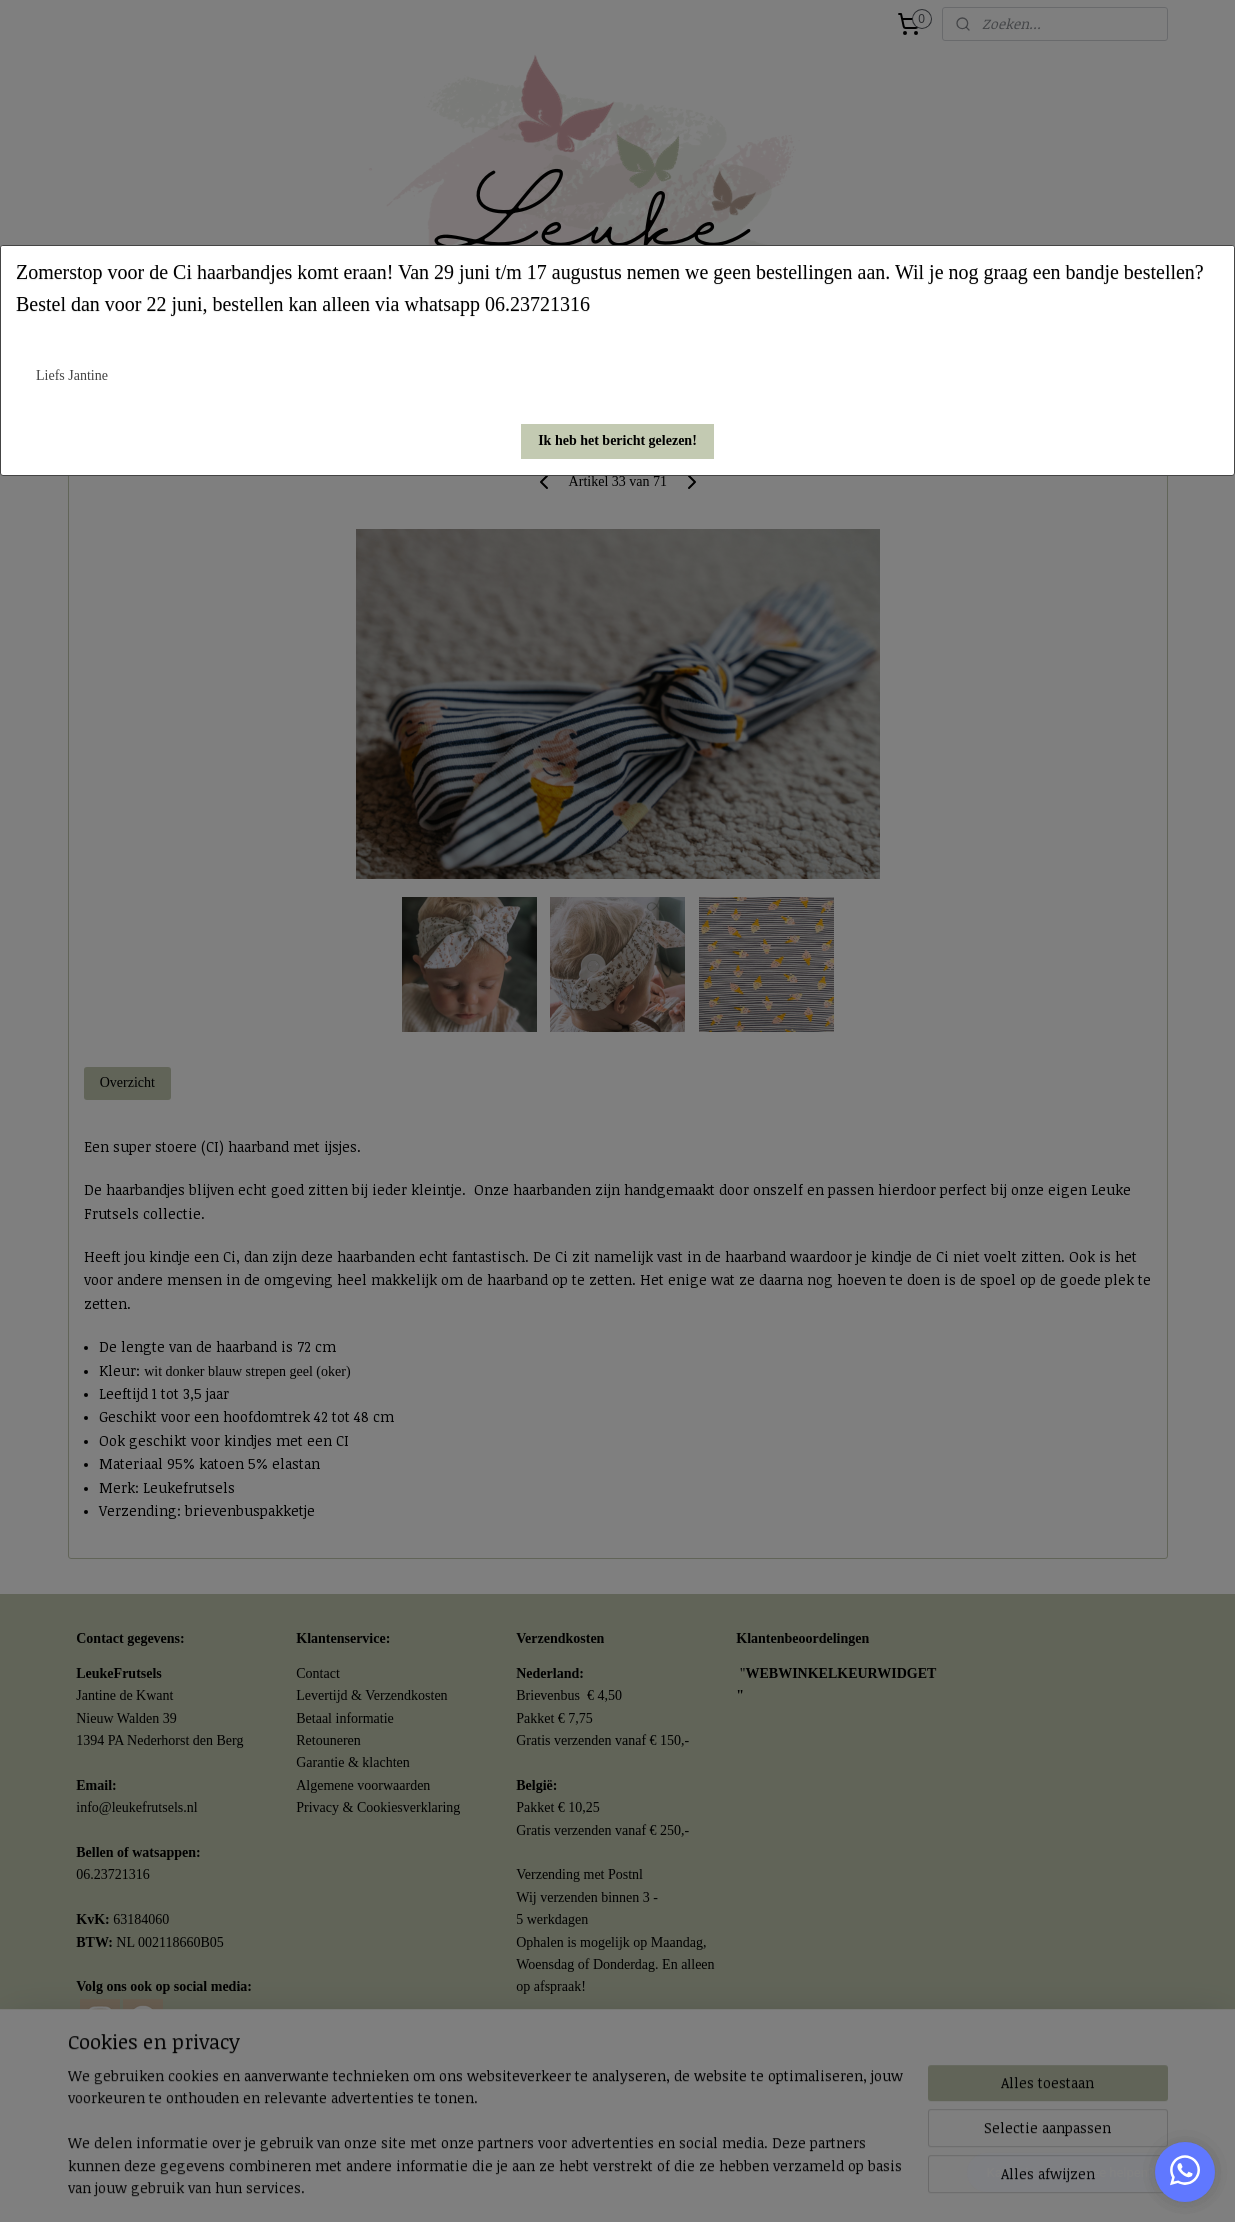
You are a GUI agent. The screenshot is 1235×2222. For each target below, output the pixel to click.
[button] (617, 441)
